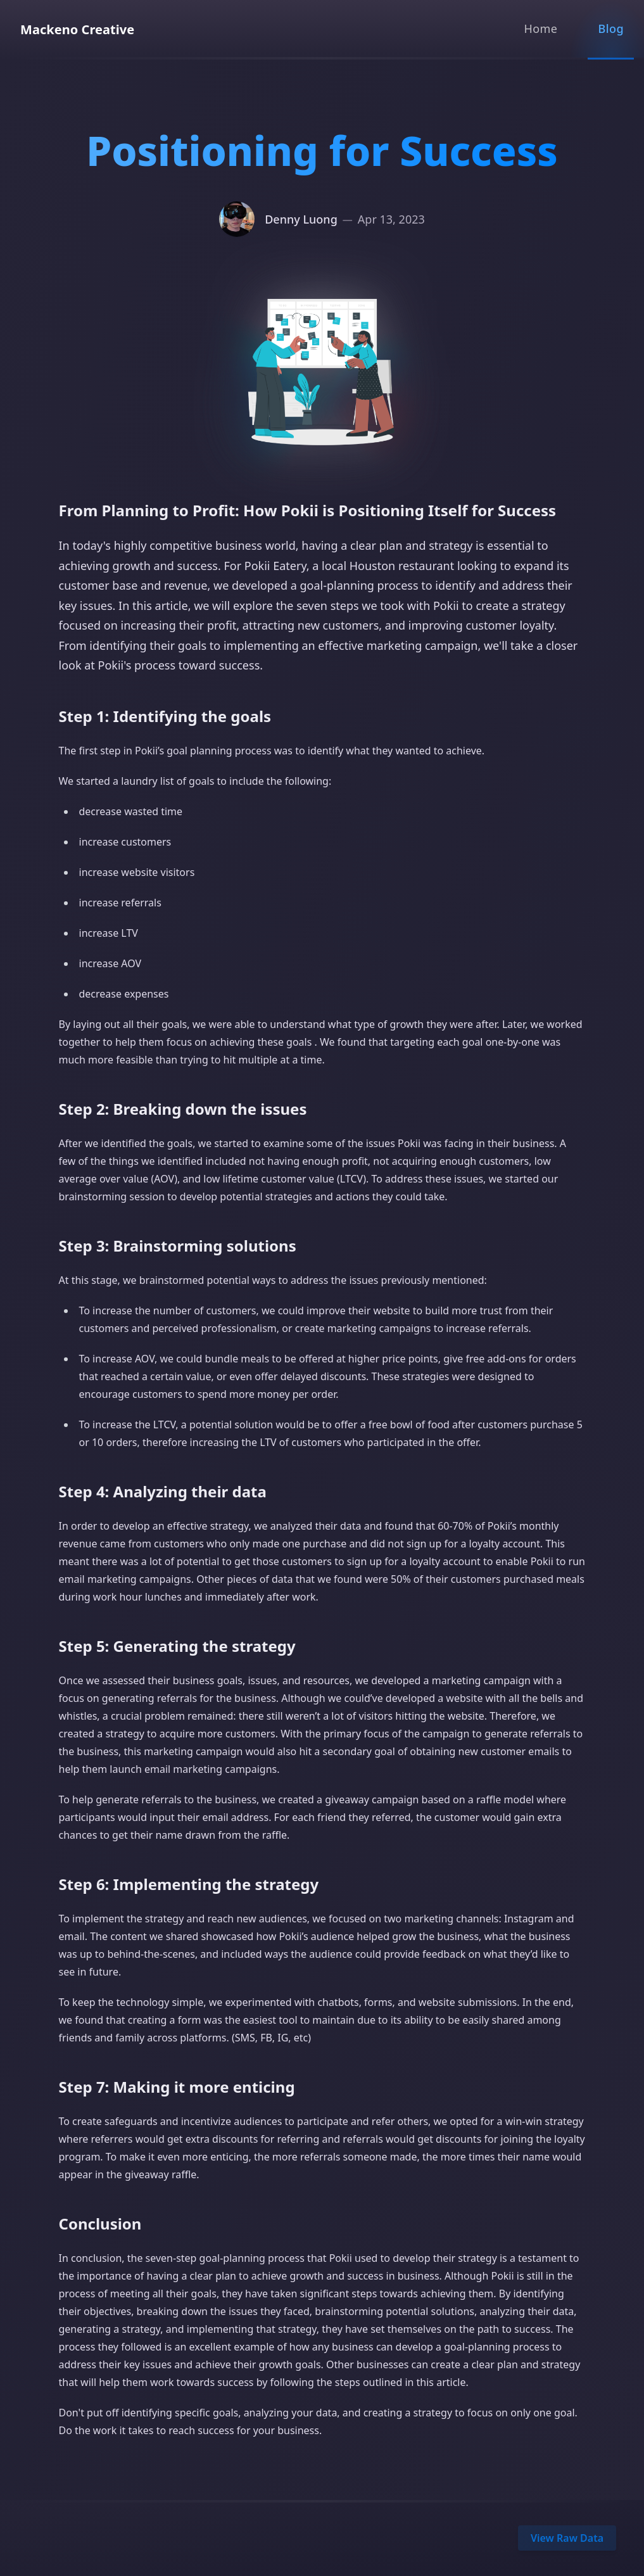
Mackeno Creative (77, 29)
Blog (611, 29)
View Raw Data (567, 2538)
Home (540, 28)
